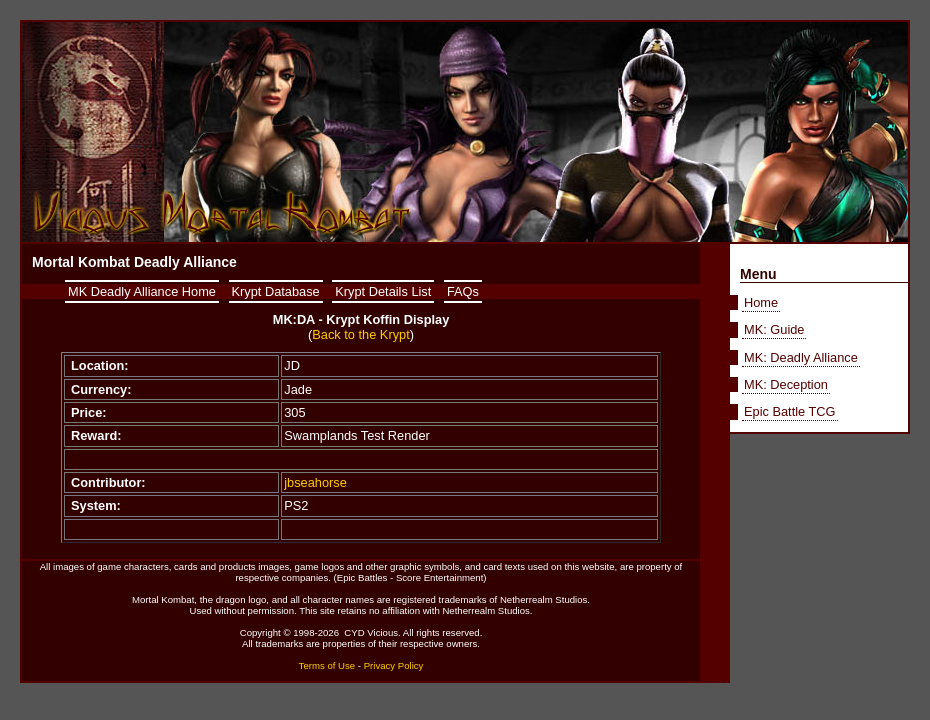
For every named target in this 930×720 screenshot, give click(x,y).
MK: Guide (774, 329)
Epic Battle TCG (790, 411)
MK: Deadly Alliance (801, 357)
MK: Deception (786, 384)
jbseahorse (315, 482)
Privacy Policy (394, 665)
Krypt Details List (383, 291)
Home (761, 302)
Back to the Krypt (360, 334)
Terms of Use (327, 665)
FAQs (463, 291)
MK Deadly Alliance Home (142, 291)
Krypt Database (276, 291)
